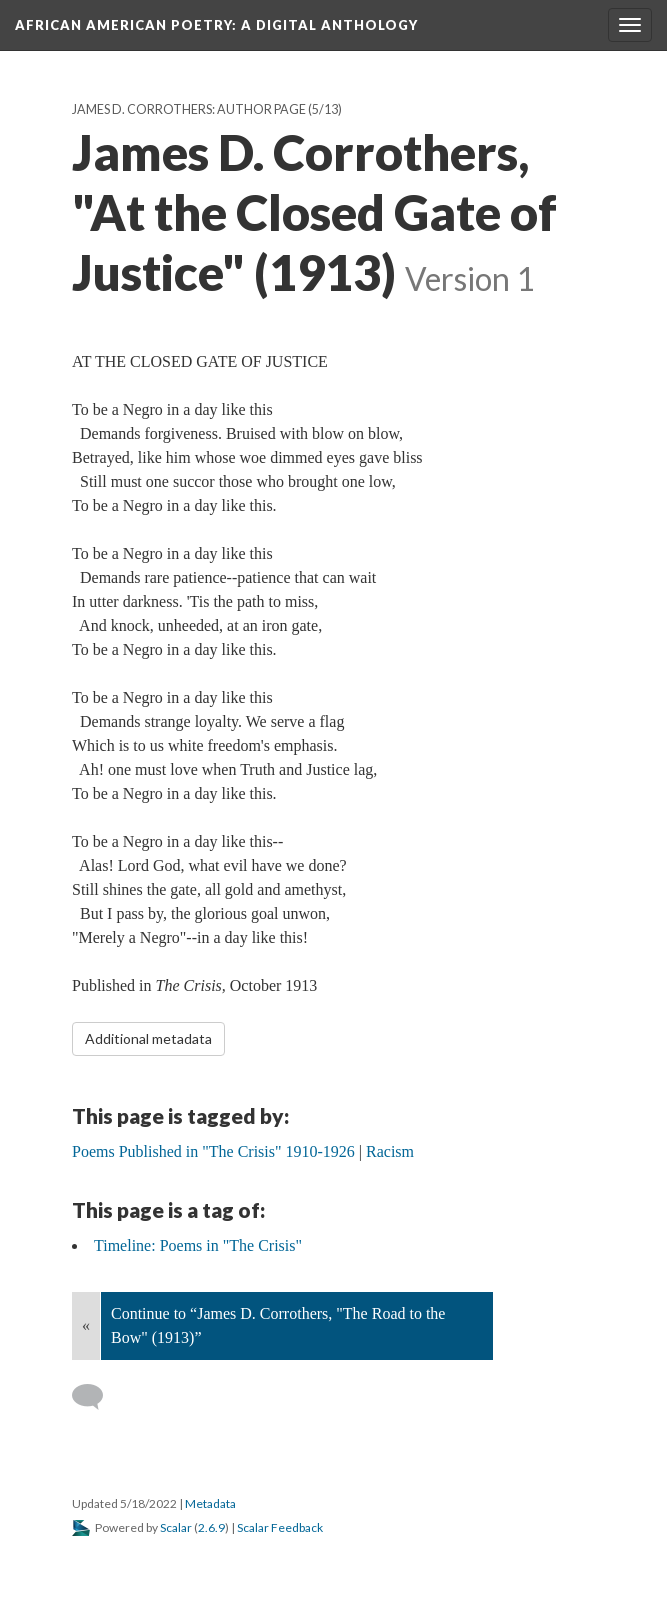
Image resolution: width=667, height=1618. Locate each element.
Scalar (176, 1527)
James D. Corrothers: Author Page (189, 109)
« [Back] (86, 1325)
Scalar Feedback (280, 1527)
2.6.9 (211, 1527)
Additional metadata (148, 1038)
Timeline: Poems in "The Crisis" (198, 1245)
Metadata (210, 1503)
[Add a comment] (96, 1397)
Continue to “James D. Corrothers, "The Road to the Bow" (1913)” (278, 1325)
